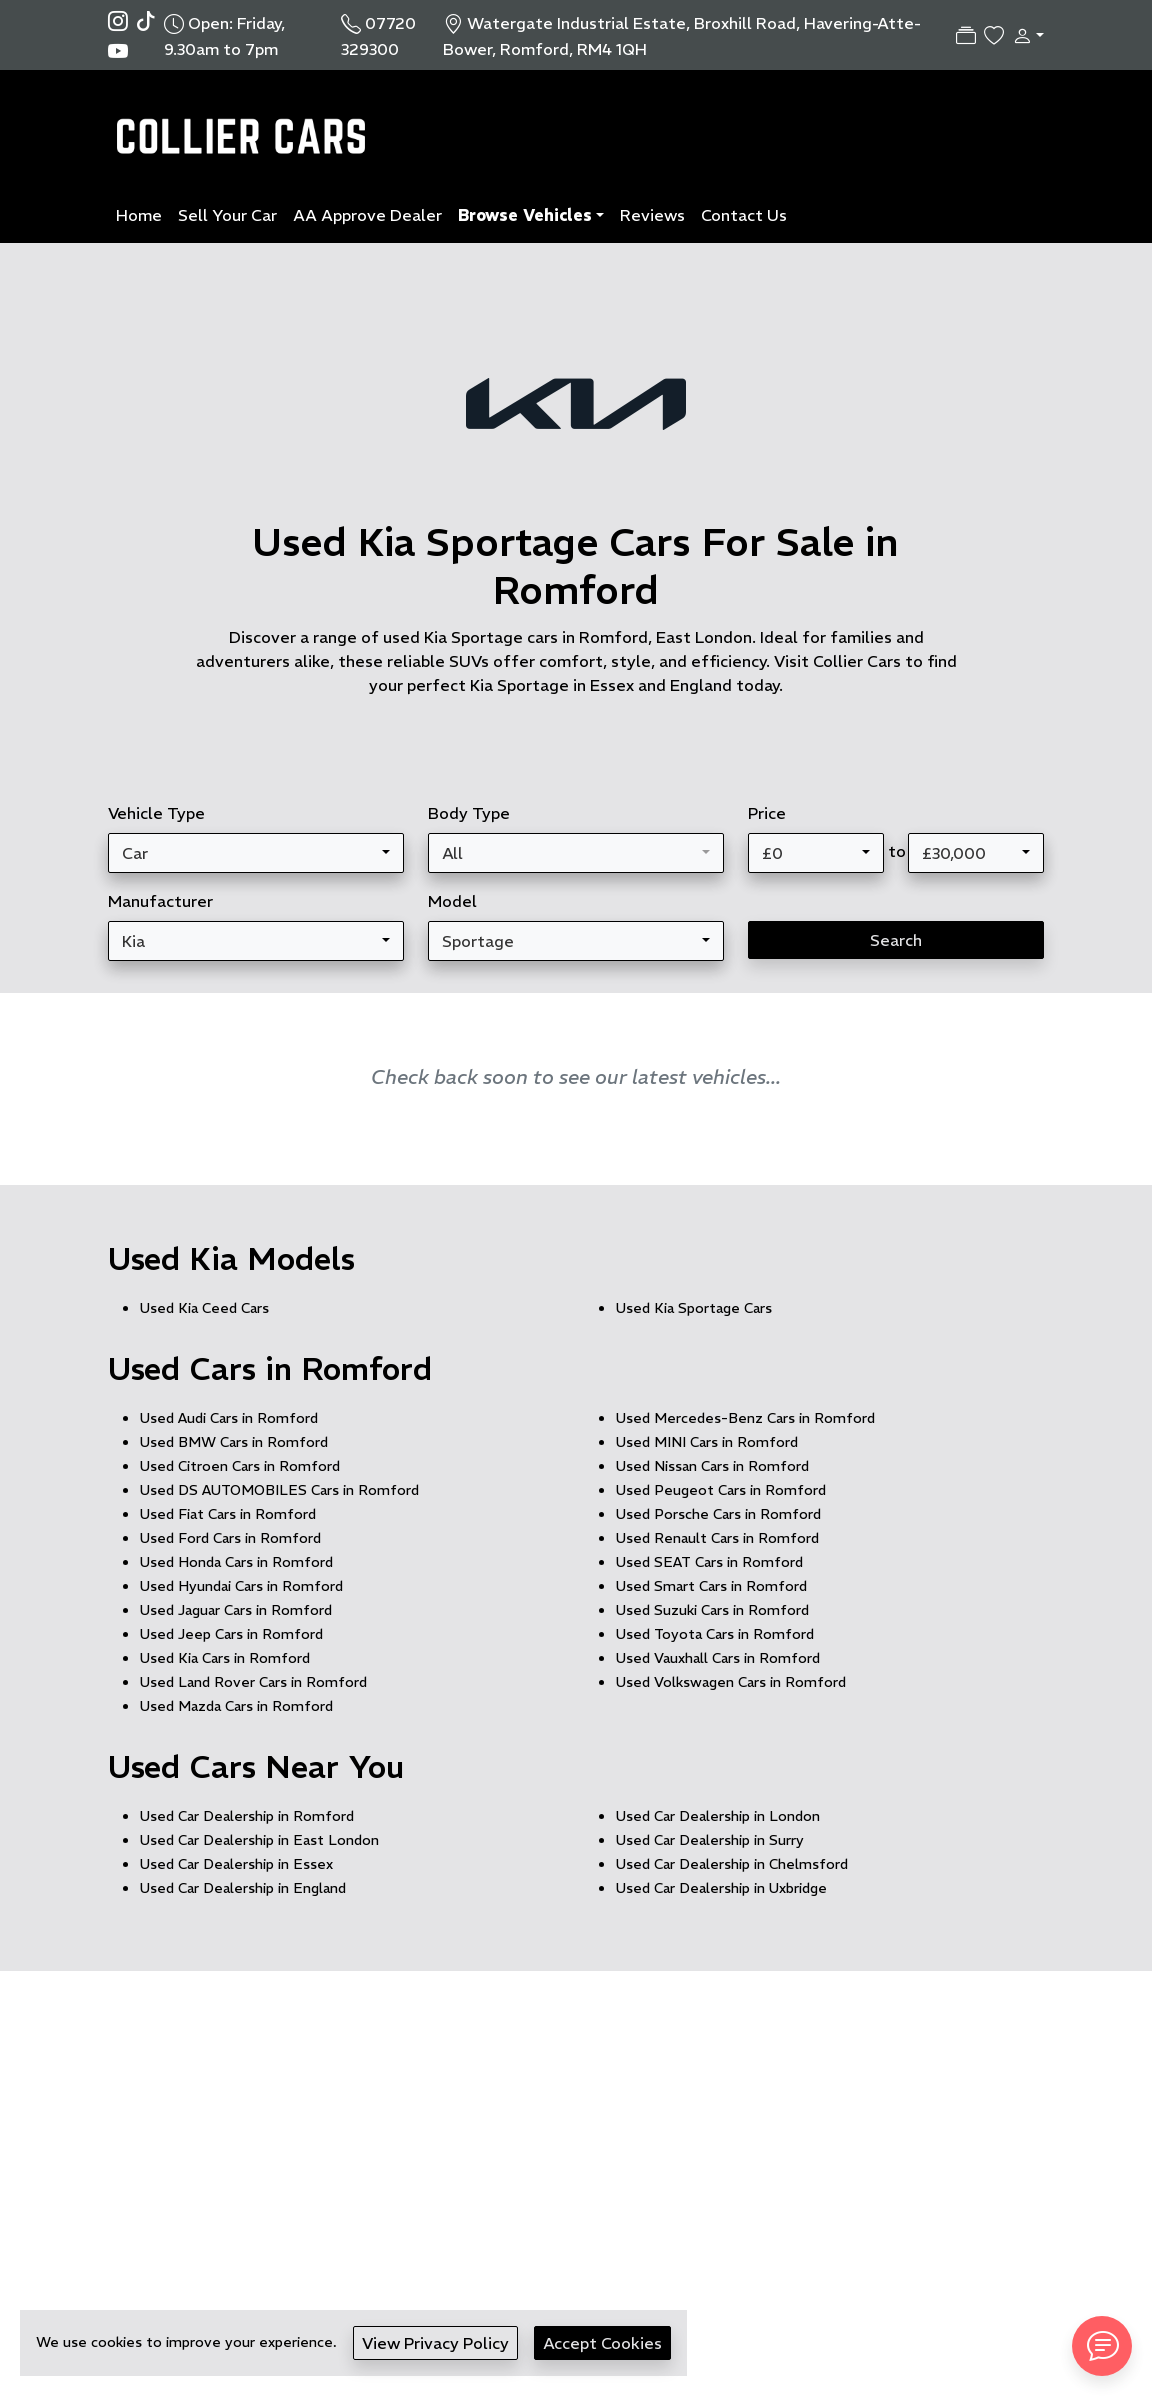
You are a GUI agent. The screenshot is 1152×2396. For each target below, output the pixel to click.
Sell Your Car (227, 215)
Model (452, 901)
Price (767, 813)
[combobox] (256, 853)
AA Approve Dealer (367, 215)
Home (139, 215)
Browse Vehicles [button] (525, 215)
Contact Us (744, 215)
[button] (1024, 35)
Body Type (469, 813)
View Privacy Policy (435, 2343)
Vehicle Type (156, 813)
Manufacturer (160, 901)
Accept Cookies (602, 2343)
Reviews (652, 215)
